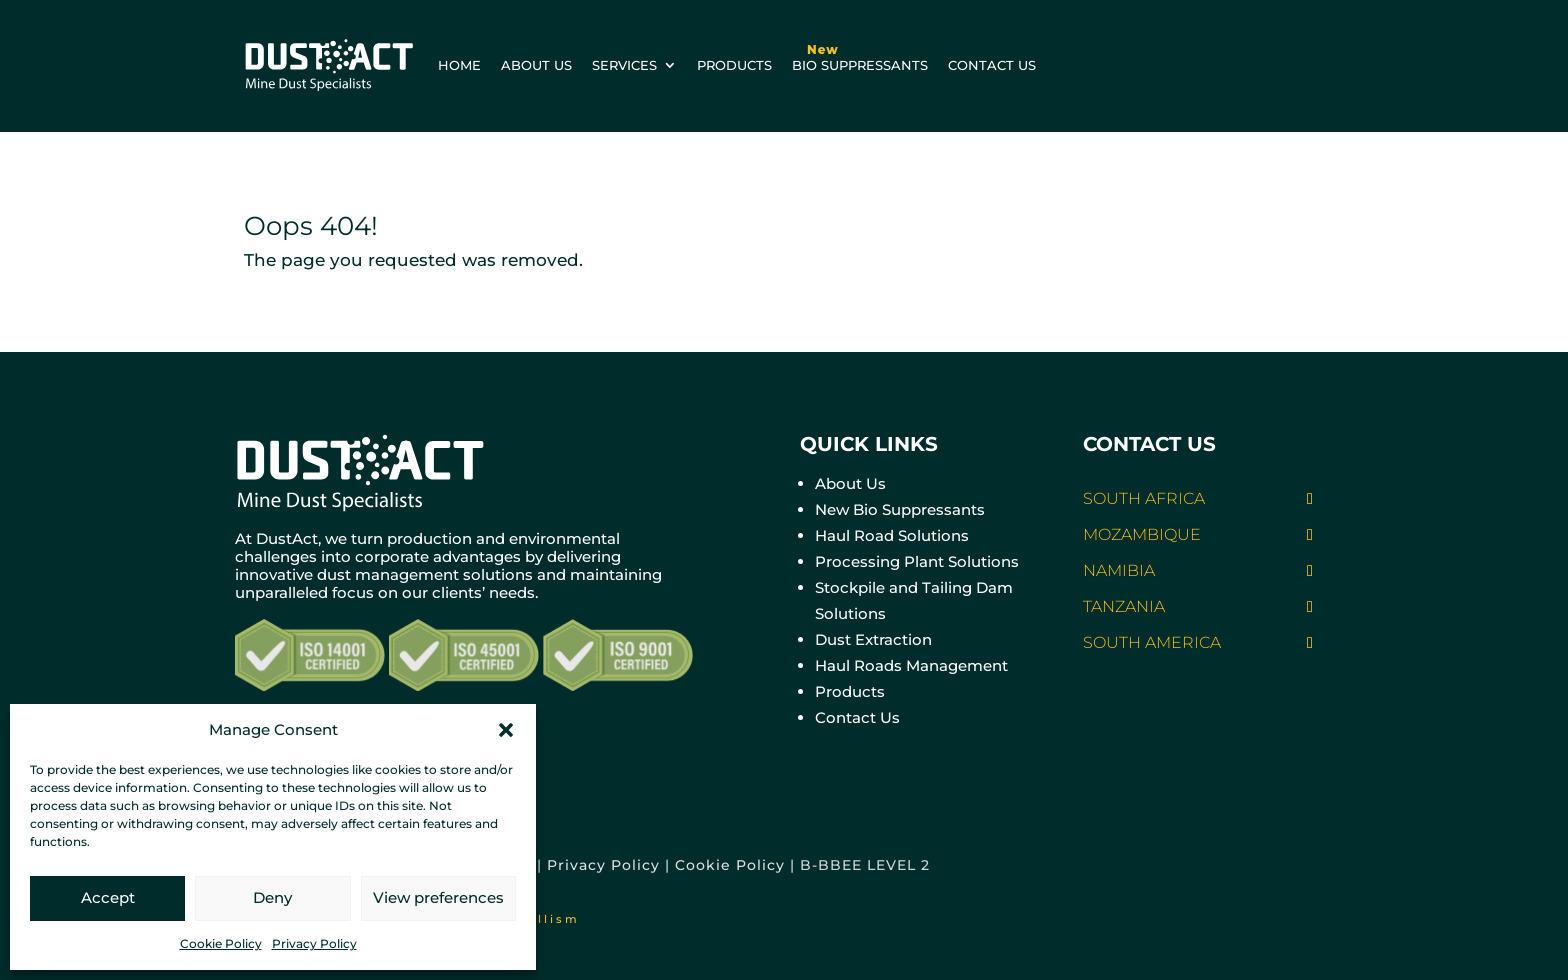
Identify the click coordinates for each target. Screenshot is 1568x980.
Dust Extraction (873, 639)
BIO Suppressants (860, 53)
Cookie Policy (221, 943)
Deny (272, 897)
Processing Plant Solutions (917, 561)
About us (536, 65)
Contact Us (857, 717)
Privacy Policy (314, 943)
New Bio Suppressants (900, 509)
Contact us (992, 65)
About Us (850, 483)
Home (459, 65)
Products (734, 65)
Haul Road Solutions (892, 535)
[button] (506, 730)
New (823, 49)
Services (624, 65)
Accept (108, 897)
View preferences (438, 897)
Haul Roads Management (911, 665)
